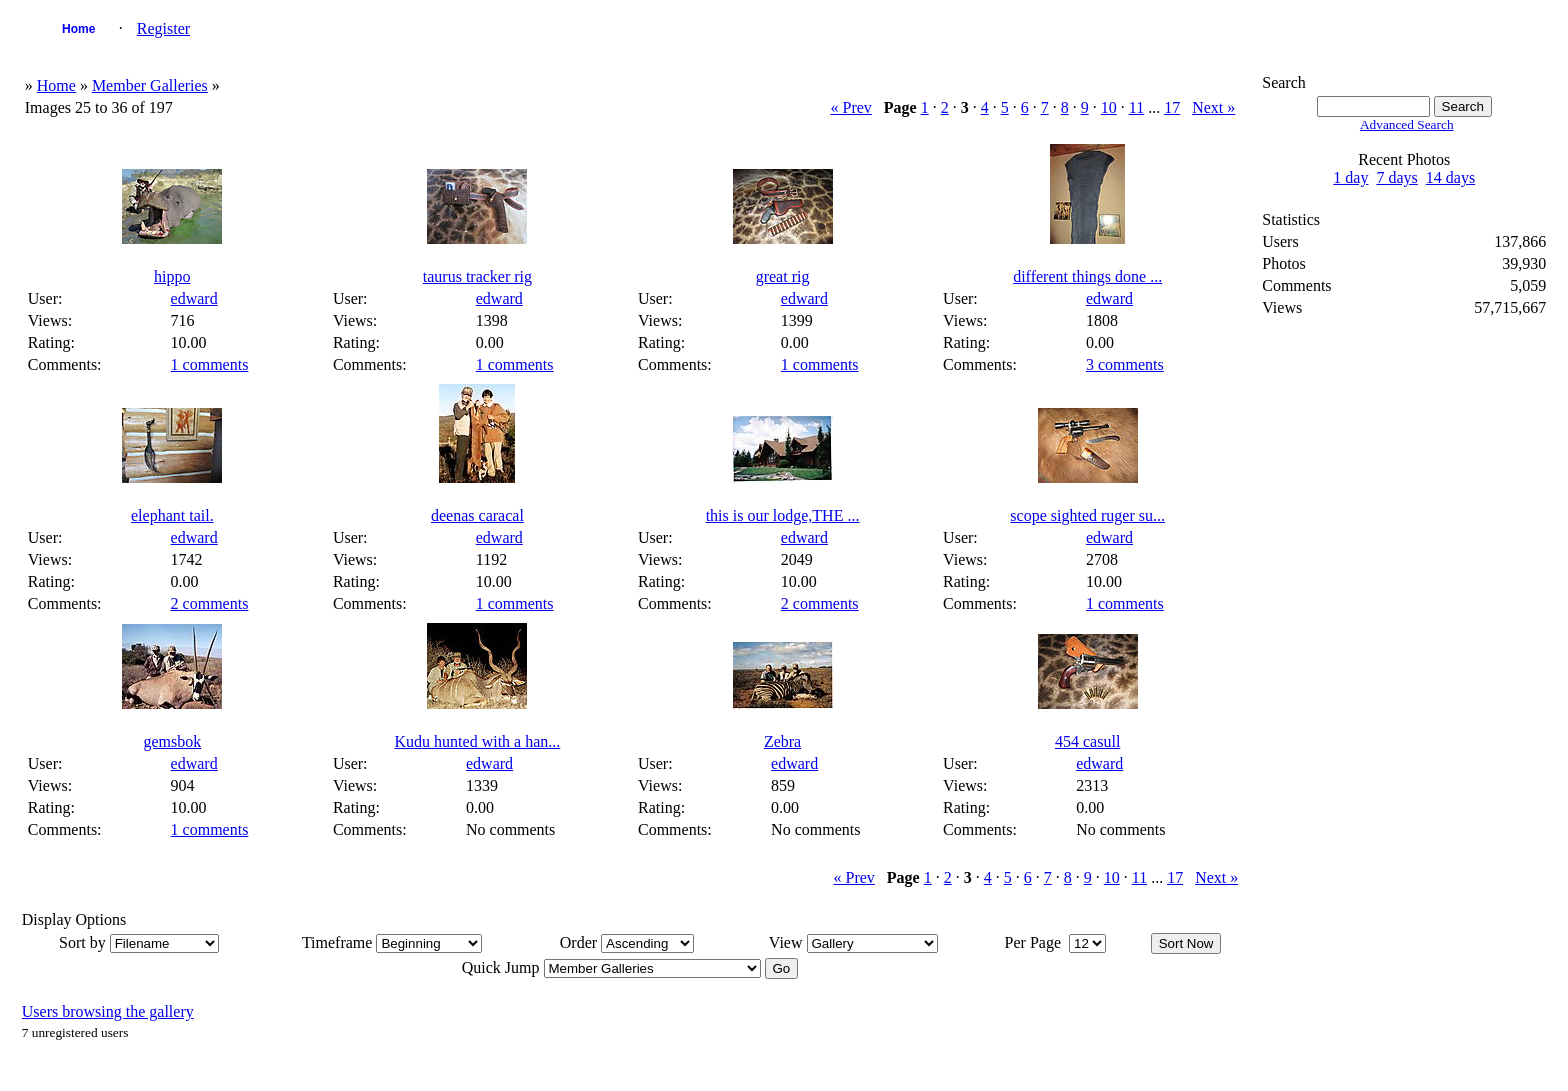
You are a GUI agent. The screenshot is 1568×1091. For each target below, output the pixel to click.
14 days (1450, 177)
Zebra (782, 741)
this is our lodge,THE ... (783, 515)
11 (1136, 107)
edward (194, 298)
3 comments (1125, 364)
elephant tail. (172, 515)
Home (78, 29)
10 (1109, 107)
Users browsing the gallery (108, 1011)
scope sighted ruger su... (1087, 515)
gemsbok (172, 741)
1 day (1350, 177)
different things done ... (1087, 276)
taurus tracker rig (477, 276)
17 (1172, 107)
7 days (1396, 177)
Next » (1213, 107)
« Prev (851, 107)
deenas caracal (477, 515)
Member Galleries (150, 85)
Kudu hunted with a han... (478, 741)
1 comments (210, 364)
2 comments (210, 603)
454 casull (1087, 741)
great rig (783, 276)
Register (163, 28)
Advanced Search (1407, 124)
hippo (172, 276)
